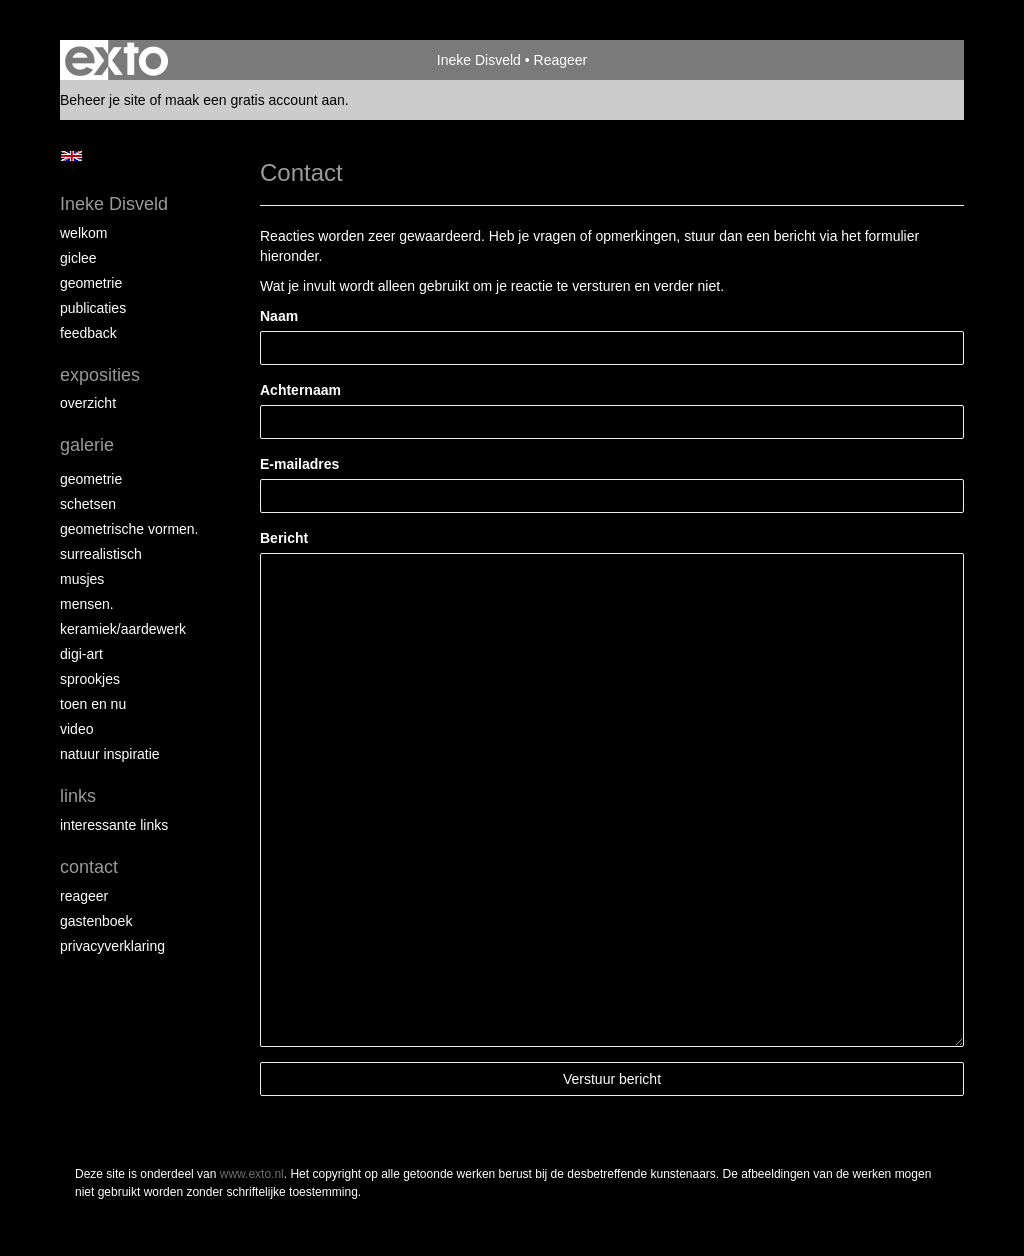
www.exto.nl (252, 1174)
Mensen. (87, 604)
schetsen (88, 504)
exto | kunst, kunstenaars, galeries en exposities (116, 60)
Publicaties (93, 308)
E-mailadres (299, 464)
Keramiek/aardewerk (123, 629)
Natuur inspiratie (110, 754)
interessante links (114, 825)
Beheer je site (103, 100)
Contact (89, 867)
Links (78, 796)
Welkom (83, 233)
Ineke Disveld (479, 60)
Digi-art (81, 654)
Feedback (88, 333)
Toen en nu (93, 704)
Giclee (78, 258)
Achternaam (300, 390)
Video (76, 729)
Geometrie (91, 283)
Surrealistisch (101, 554)
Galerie (87, 445)
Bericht (284, 538)
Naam (279, 316)
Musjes (82, 579)
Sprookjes (90, 679)
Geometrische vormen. (129, 529)
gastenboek (96, 921)
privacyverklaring (112, 946)
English (71, 156)
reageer (84, 896)
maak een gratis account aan (255, 100)
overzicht (88, 403)
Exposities (100, 375)
